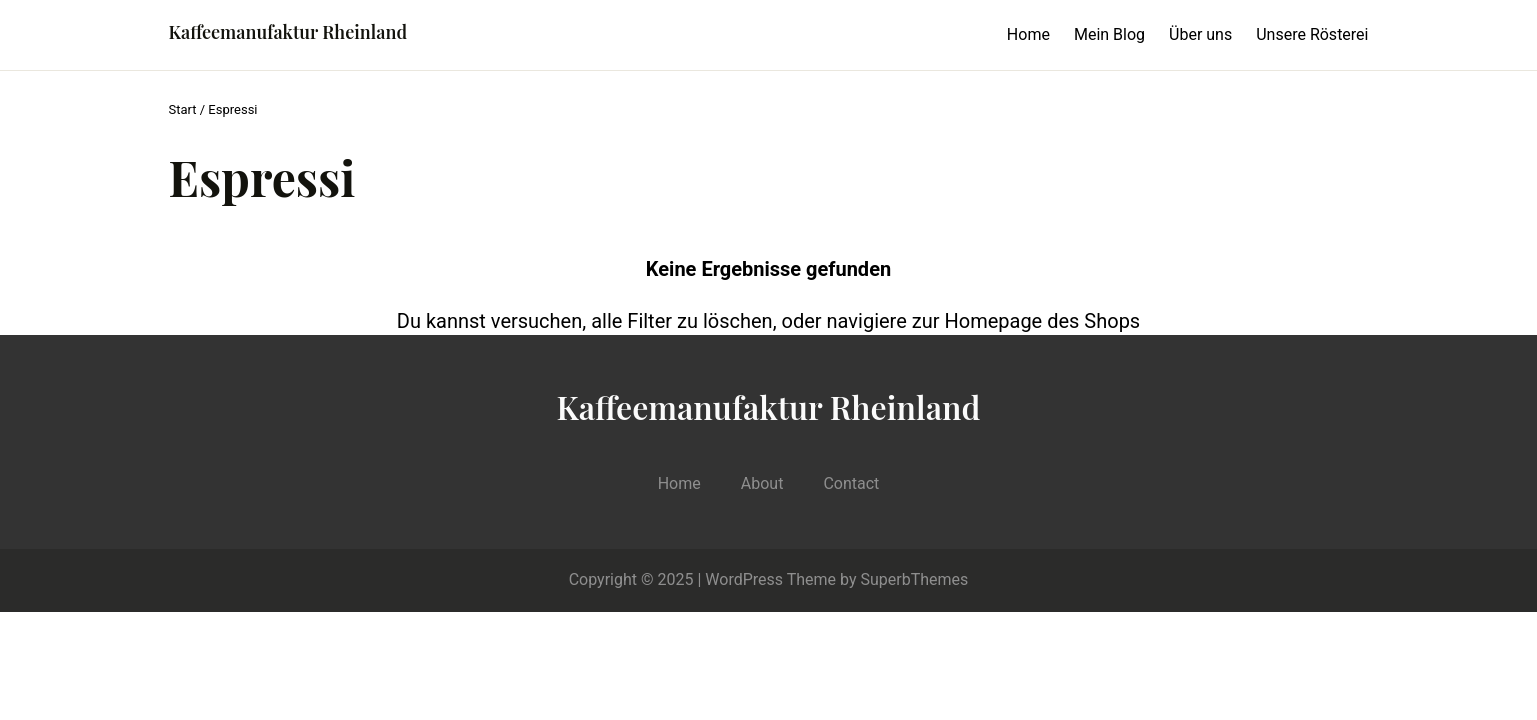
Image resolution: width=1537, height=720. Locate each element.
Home (1028, 34)
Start (183, 109)
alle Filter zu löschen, (683, 321)
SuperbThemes (915, 579)
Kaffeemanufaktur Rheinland (288, 32)
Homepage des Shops (1042, 321)
